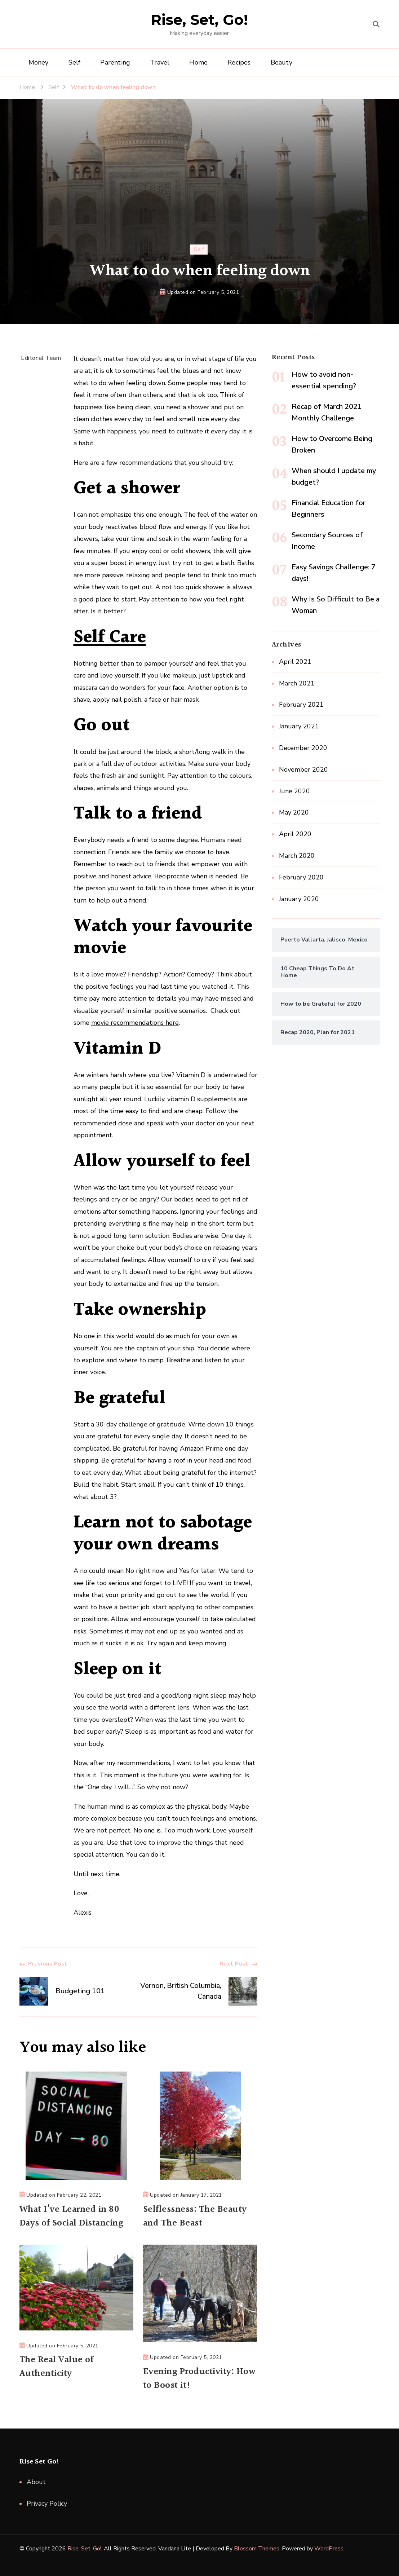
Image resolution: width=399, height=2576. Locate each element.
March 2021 (297, 683)
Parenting (115, 62)
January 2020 (299, 899)
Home (198, 62)
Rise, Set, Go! (199, 19)
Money (38, 62)
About (36, 2482)
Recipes (239, 62)
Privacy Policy (47, 2503)
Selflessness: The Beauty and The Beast (195, 2216)
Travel (159, 62)
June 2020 (294, 791)
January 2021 (299, 726)
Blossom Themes (256, 2549)
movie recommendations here (135, 1022)
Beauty (281, 62)
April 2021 (295, 661)
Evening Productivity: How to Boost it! (199, 2378)
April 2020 (295, 834)
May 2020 (294, 812)
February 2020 (301, 877)
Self (74, 62)
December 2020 (303, 748)
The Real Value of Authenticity (56, 2367)
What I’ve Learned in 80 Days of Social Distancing (71, 2216)
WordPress (328, 2549)
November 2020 (303, 769)
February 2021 (301, 704)
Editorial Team (41, 358)
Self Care (110, 637)
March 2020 (297, 855)
